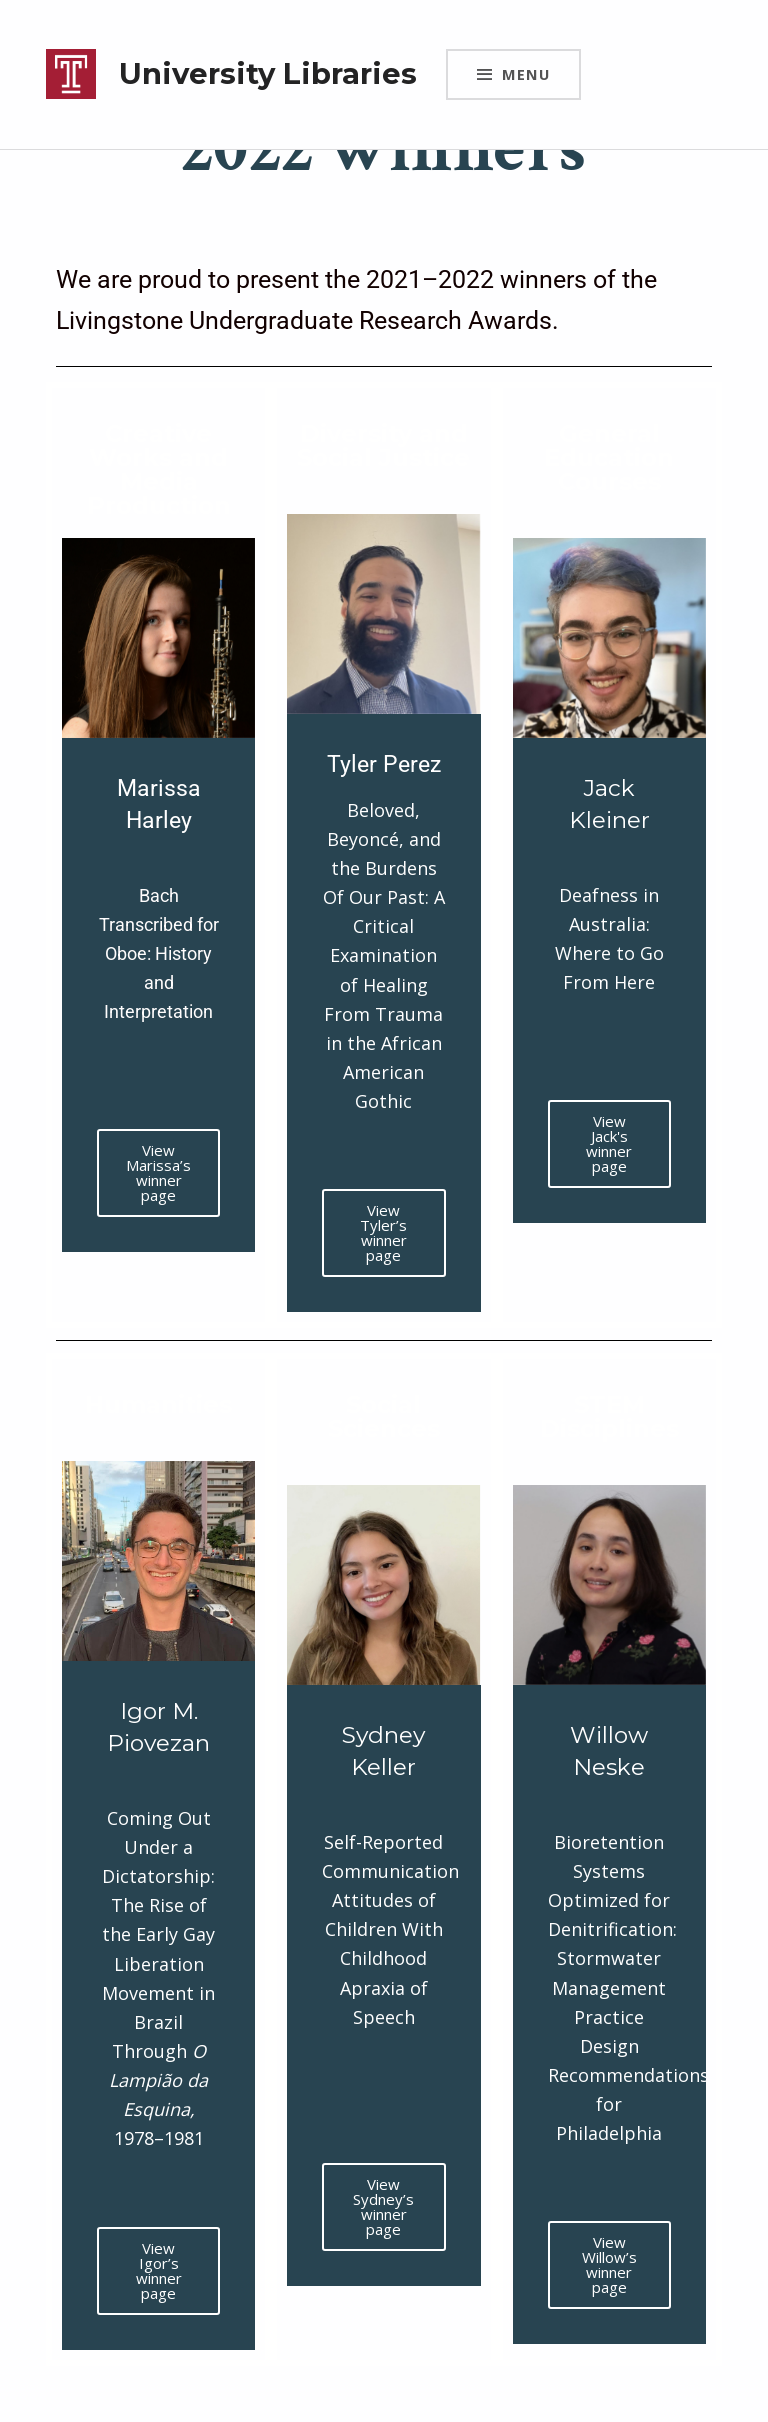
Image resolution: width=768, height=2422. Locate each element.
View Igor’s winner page (159, 2270)
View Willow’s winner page (609, 2264)
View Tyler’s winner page (383, 1232)
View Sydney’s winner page (383, 2206)
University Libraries (268, 73)
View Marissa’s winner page (158, 1172)
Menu (526, 74)
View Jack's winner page (609, 1143)
